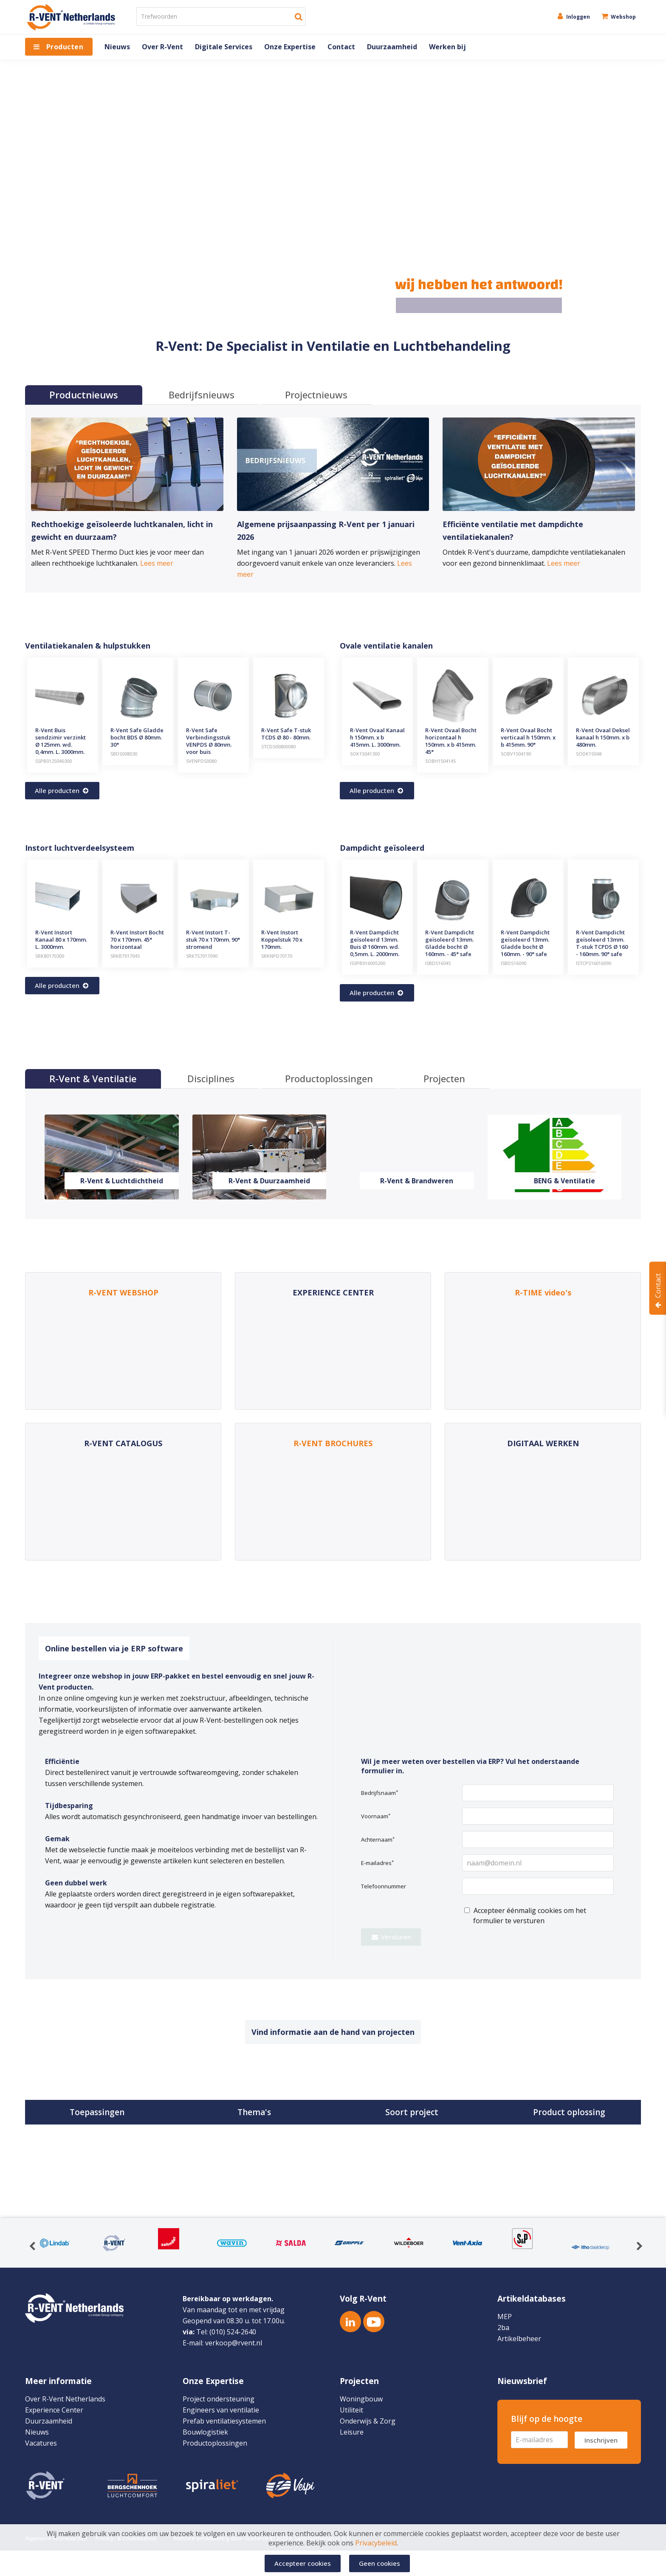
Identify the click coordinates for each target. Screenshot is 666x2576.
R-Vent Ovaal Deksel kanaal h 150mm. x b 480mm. (603, 737)
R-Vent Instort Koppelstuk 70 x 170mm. (281, 939)
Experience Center (54, 2410)
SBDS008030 (123, 754)
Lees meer (156, 563)
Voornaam (375, 1816)
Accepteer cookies (302, 2563)
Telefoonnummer (383, 1886)
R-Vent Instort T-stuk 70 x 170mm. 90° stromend (213, 939)
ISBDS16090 (513, 963)
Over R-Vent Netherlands (65, 2399)
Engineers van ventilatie (221, 2410)
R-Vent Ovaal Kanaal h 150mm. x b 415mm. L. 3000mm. (377, 737)
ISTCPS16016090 (593, 963)
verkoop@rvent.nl (233, 2342)
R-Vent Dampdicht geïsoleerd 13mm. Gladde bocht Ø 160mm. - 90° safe (525, 943)
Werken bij (447, 46)
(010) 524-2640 (232, 2331)
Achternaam (378, 1839)
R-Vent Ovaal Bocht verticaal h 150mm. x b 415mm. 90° (528, 737)
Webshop (618, 16)
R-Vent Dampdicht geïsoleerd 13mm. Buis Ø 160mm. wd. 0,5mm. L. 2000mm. (374, 943)
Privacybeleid (376, 2545)
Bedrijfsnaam (379, 1793)
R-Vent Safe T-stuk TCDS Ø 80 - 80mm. (286, 733)
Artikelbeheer (519, 2338)
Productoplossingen (215, 2443)
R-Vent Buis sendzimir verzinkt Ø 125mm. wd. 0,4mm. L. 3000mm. (60, 741)
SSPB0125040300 (53, 761)
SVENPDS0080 (201, 761)
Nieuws (117, 46)
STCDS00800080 (278, 746)
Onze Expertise (290, 46)
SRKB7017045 (125, 956)
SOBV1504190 (516, 754)
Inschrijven (601, 2440)
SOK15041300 (365, 754)
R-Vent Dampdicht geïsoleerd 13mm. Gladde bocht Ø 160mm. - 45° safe (449, 943)
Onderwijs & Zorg (367, 2421)
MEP (504, 2316)
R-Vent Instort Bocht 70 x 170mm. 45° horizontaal (137, 939)
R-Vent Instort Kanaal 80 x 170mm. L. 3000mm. (61, 939)
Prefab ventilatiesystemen (224, 2421)
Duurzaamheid (392, 46)
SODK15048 (588, 754)
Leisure (352, 2432)
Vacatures (41, 2443)
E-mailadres (377, 1863)
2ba (503, 2327)
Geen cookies (379, 2563)
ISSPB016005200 (367, 963)
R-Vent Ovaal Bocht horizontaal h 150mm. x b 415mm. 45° (451, 741)
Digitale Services (223, 46)
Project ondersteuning (218, 2399)
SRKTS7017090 (201, 956)
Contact (341, 46)
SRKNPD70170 (276, 956)
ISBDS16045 (438, 963)
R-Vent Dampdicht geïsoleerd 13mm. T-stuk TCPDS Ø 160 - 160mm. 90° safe (602, 943)
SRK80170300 (49, 956)
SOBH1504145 (440, 761)
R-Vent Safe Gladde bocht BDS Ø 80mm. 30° (137, 737)
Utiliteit (351, 2410)
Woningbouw (361, 2399)
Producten (65, 46)
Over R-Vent (162, 46)
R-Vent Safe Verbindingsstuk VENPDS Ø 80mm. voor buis (208, 741)
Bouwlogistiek (205, 2432)
